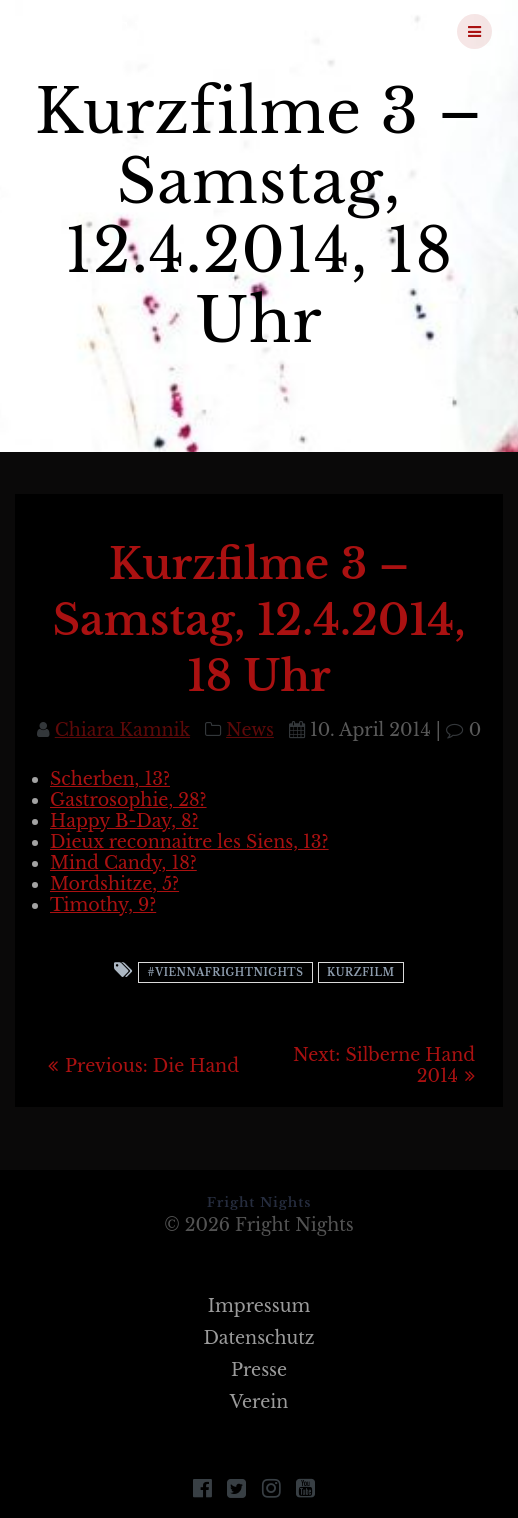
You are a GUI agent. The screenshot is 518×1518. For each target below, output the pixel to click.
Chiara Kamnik (122, 730)
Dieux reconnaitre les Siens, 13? (189, 842)
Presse (259, 1370)
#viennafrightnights (226, 972)
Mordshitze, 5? (114, 884)
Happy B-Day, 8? (124, 821)
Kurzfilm (360, 972)
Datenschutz (258, 1338)
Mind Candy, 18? (123, 863)
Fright (131, 31)
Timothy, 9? (103, 905)
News (250, 730)
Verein (259, 1402)
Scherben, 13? (110, 779)
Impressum (259, 1306)
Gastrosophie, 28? (128, 800)
